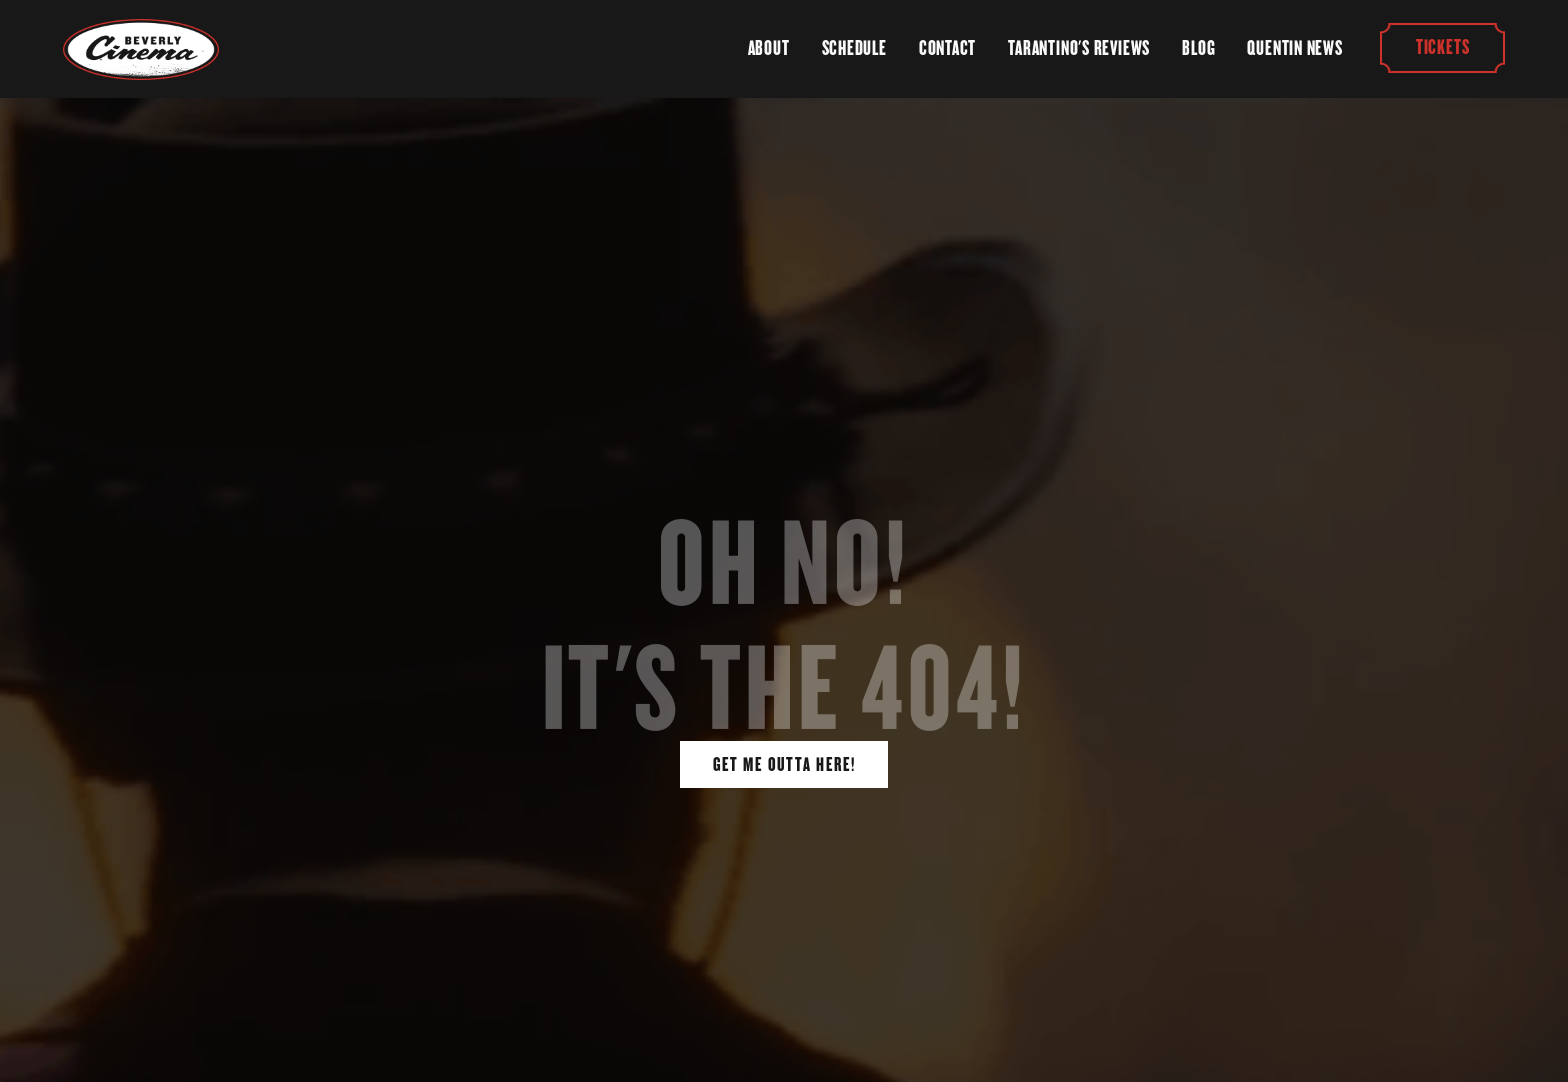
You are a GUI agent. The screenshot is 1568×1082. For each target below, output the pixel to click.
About (769, 48)
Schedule (854, 48)
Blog (1198, 48)
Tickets (1441, 48)
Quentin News (1294, 48)
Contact (947, 48)
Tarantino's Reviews (1079, 48)
